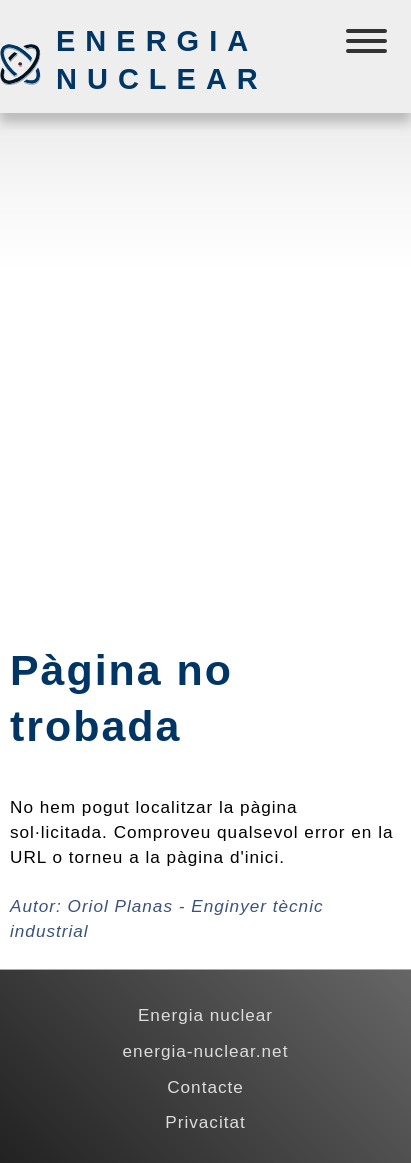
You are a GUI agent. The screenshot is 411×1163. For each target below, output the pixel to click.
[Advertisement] (205, 338)
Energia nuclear (161, 60)
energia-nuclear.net (206, 1051)
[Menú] (368, 45)
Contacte (205, 1087)
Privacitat (205, 1122)
